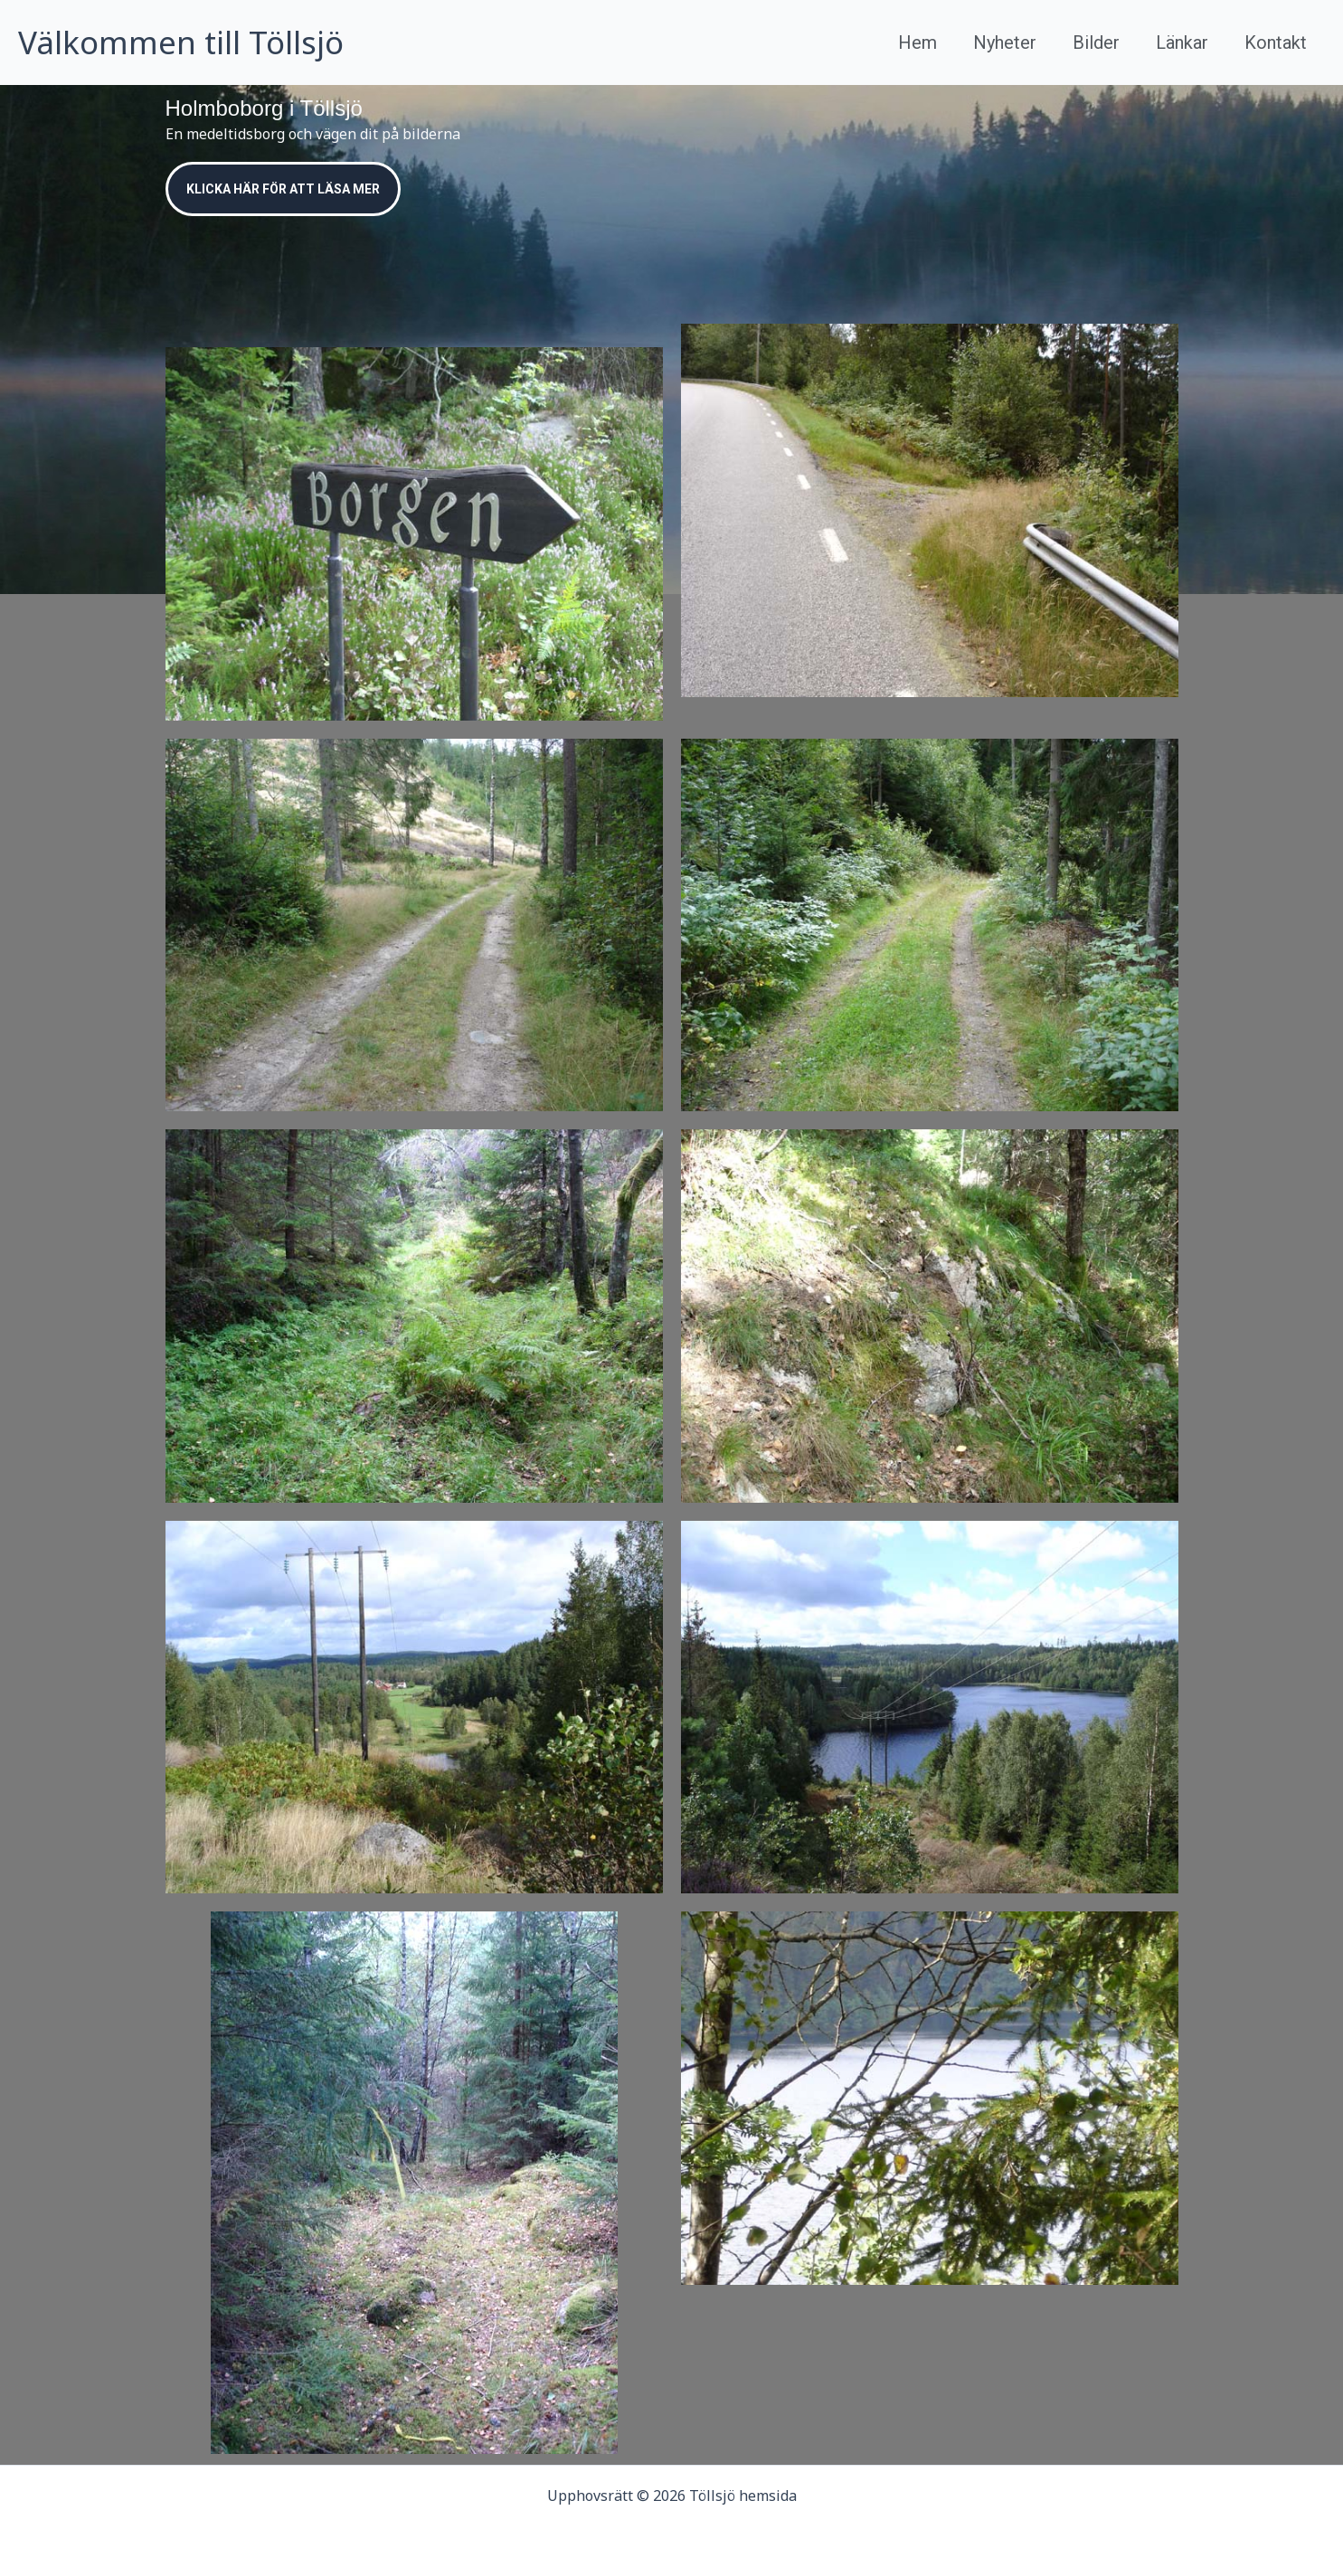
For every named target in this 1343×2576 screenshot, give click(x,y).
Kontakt (1275, 42)
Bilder (1096, 42)
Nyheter (1004, 42)
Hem (917, 42)
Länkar (1182, 42)
